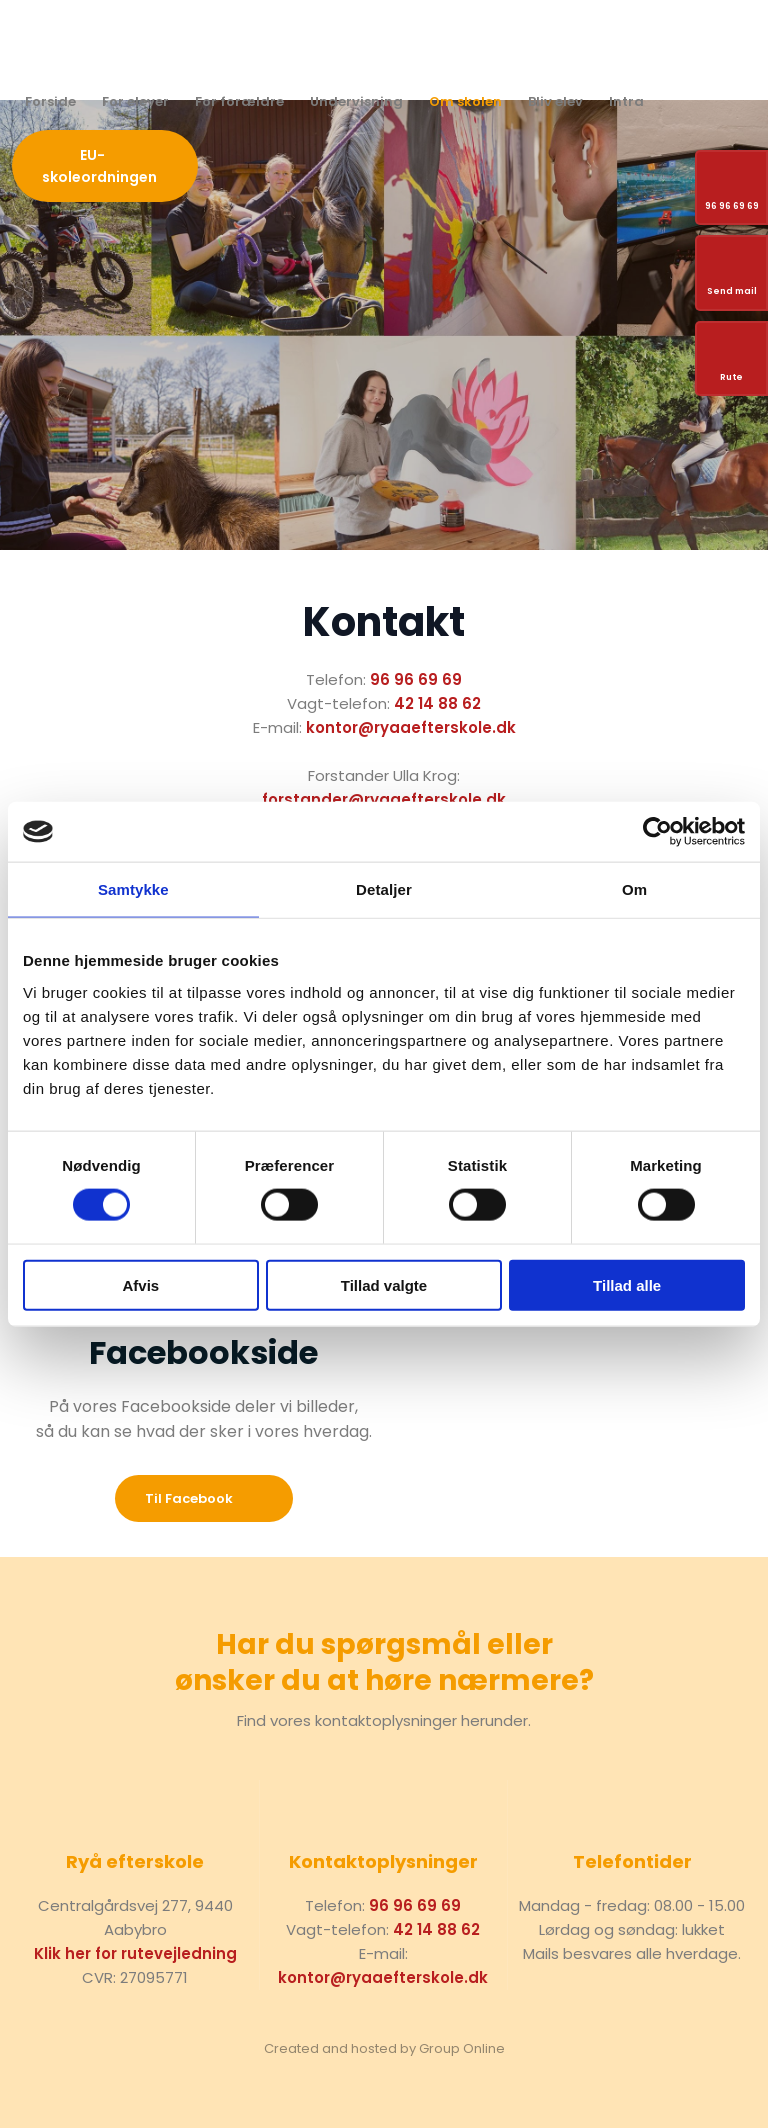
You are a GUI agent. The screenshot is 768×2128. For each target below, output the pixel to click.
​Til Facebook (189, 1498)
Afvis (140, 1284)
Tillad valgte (384, 1284)
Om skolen (465, 101)
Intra (626, 101)
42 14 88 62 (437, 703)
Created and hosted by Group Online (384, 2048)
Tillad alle (627, 1284)
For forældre (239, 101)
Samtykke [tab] (133, 889)
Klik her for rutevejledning (135, 1953)
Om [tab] (634, 889)
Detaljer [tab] (384, 889)
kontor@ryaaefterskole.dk (411, 727)
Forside (50, 101)
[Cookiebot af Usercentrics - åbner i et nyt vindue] (657, 832)
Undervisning (356, 101)
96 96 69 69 (416, 679)
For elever (135, 101)
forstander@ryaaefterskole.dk (384, 799)
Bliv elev (555, 101)
